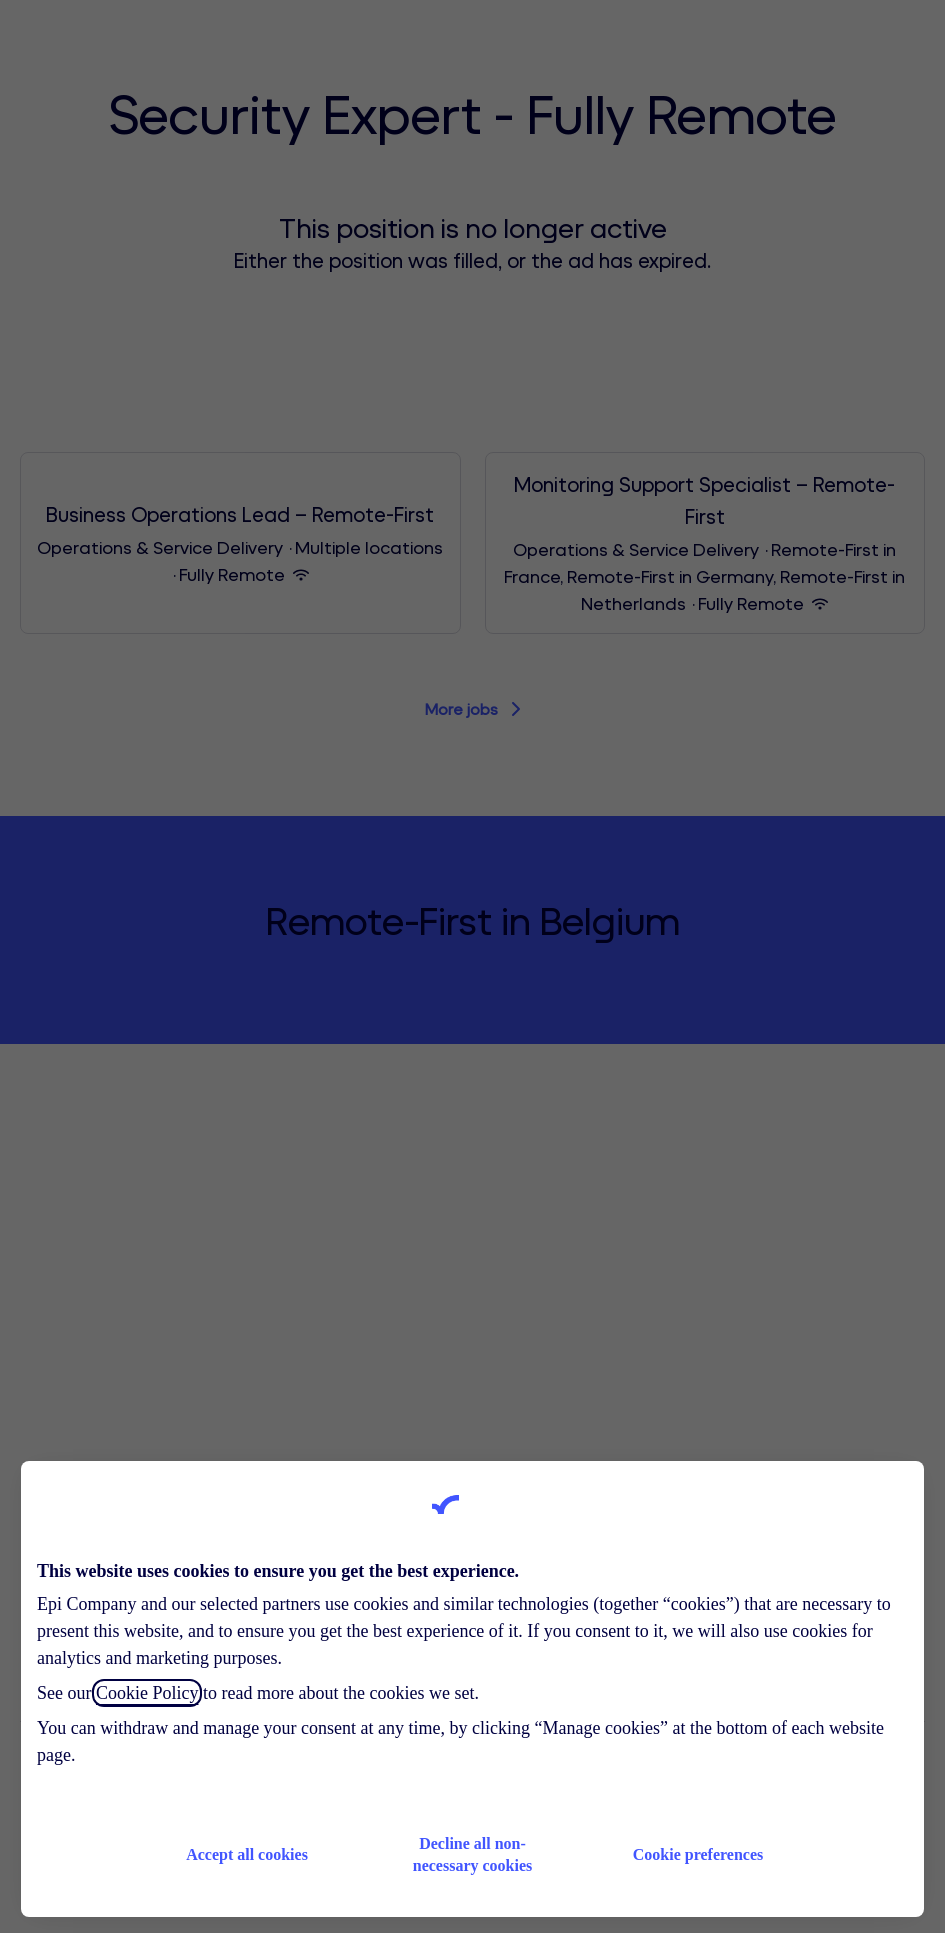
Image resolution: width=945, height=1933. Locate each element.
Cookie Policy (147, 1693)
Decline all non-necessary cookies (473, 1854)
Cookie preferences (698, 1854)
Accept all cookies (247, 1854)
